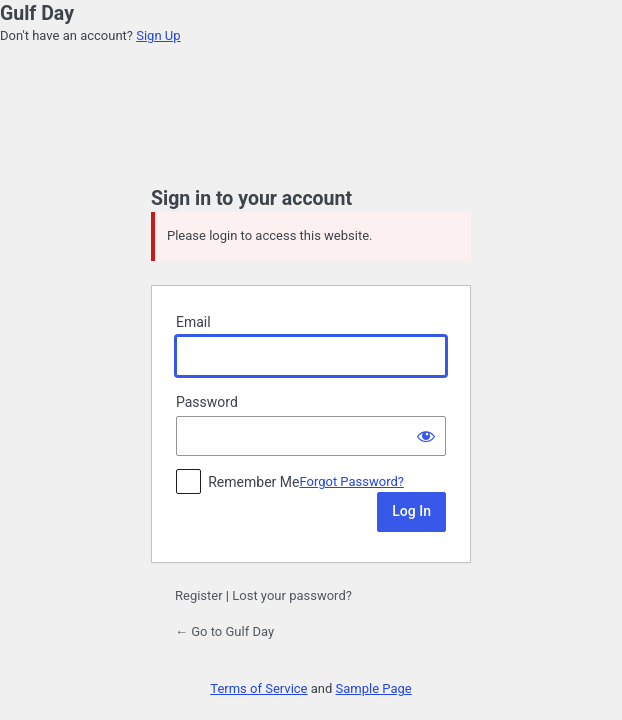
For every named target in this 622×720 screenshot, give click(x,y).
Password (207, 402)
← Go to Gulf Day (224, 631)
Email (193, 322)
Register (199, 595)
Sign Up (158, 35)
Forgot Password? (351, 481)
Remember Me (253, 482)
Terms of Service (258, 688)
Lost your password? (292, 595)
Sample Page (374, 688)
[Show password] (426, 436)
